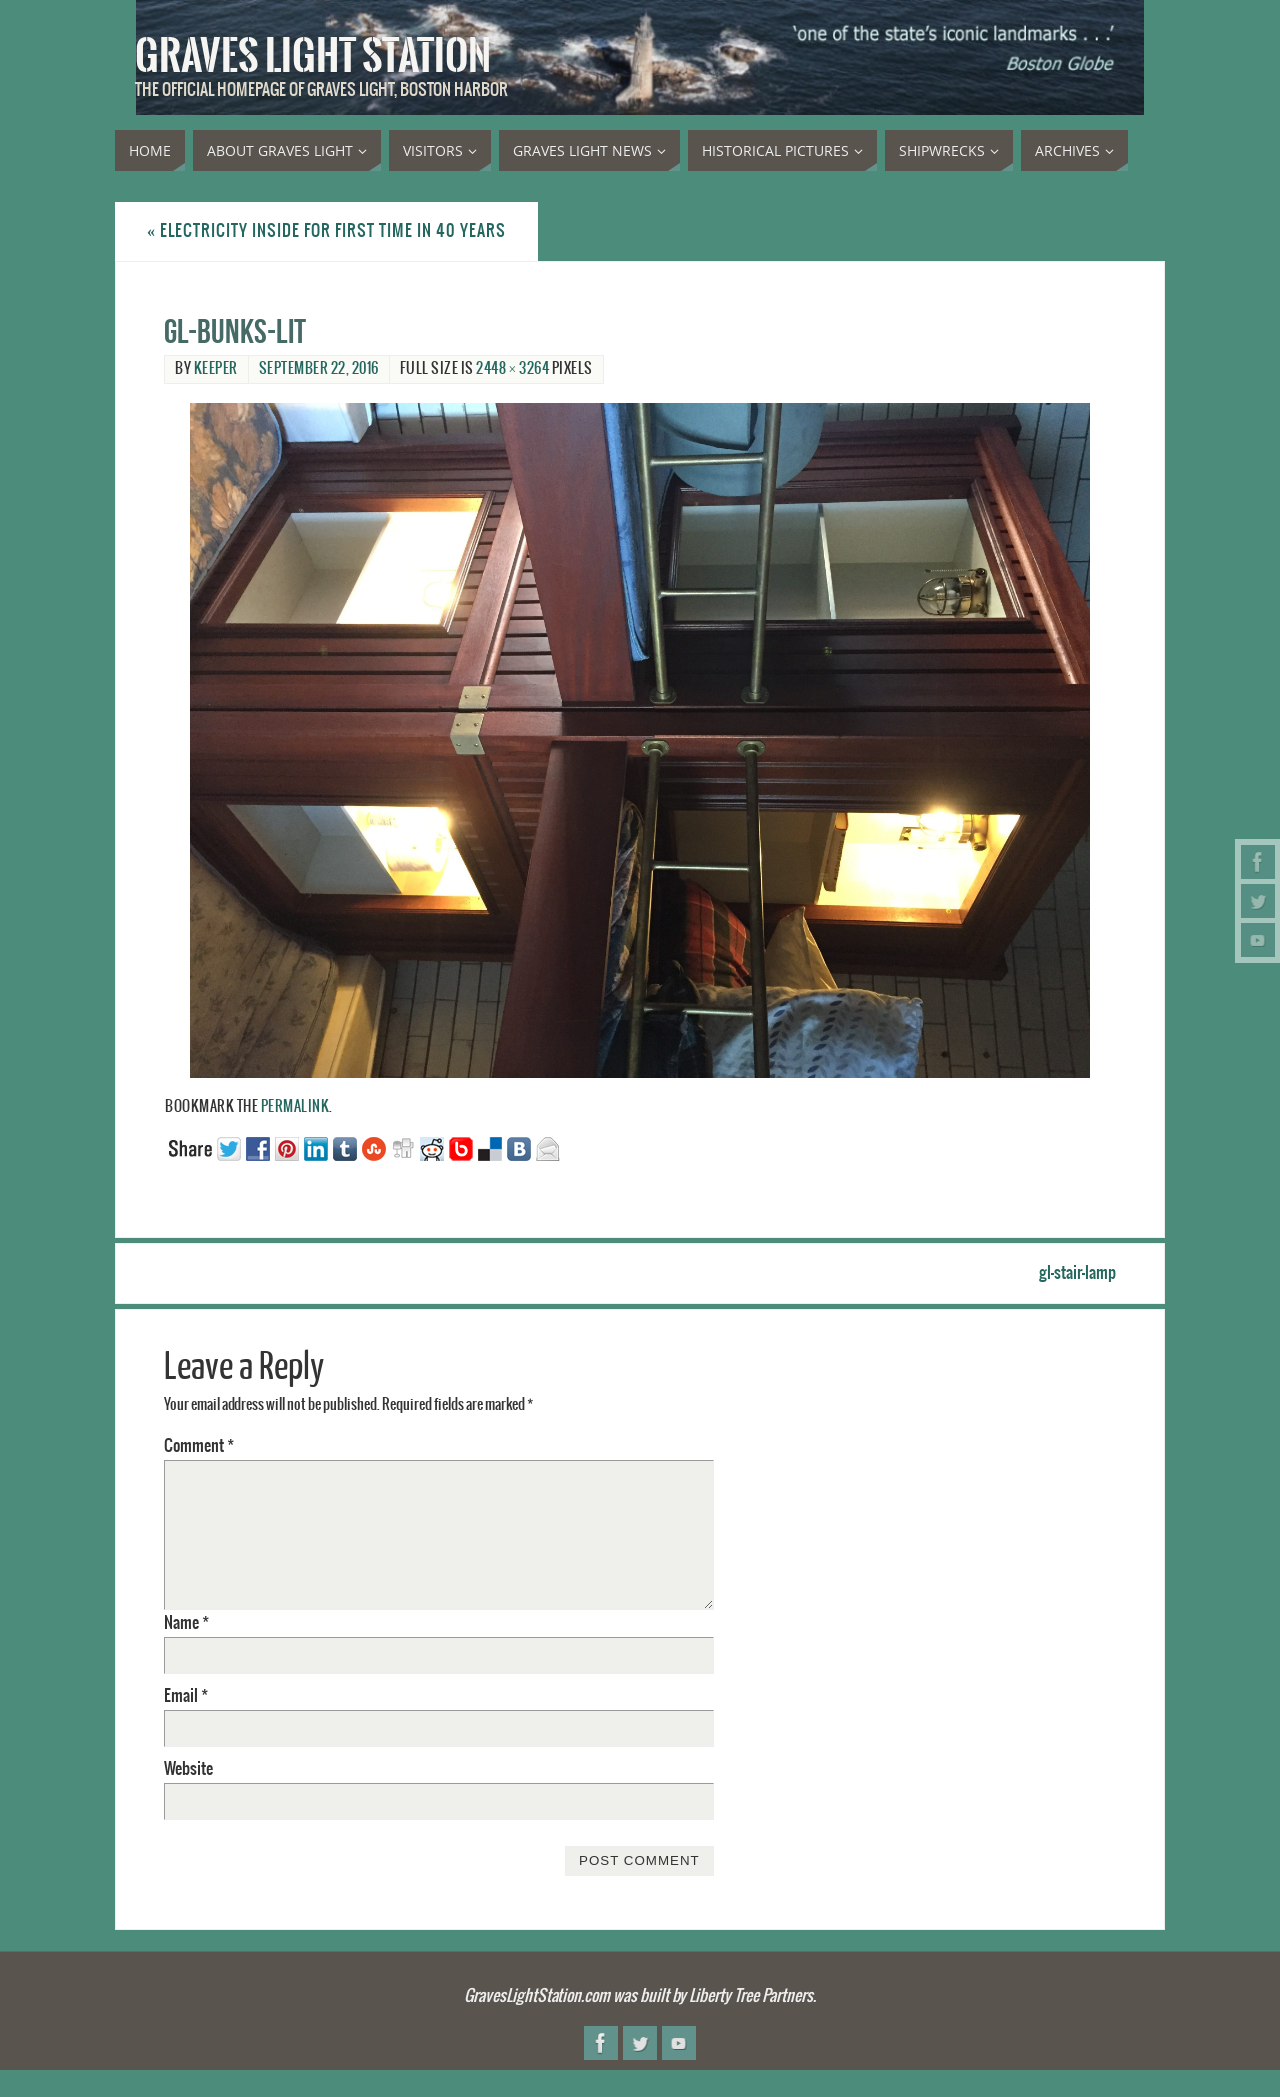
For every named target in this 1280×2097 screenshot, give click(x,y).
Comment (199, 1446)
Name (186, 1623)
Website (188, 1769)
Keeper (216, 369)
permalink (295, 1107)
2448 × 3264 (512, 369)
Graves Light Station (313, 56)
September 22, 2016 (319, 369)
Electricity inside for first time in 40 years (326, 231)
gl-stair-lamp (1077, 1273)
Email (186, 1696)
